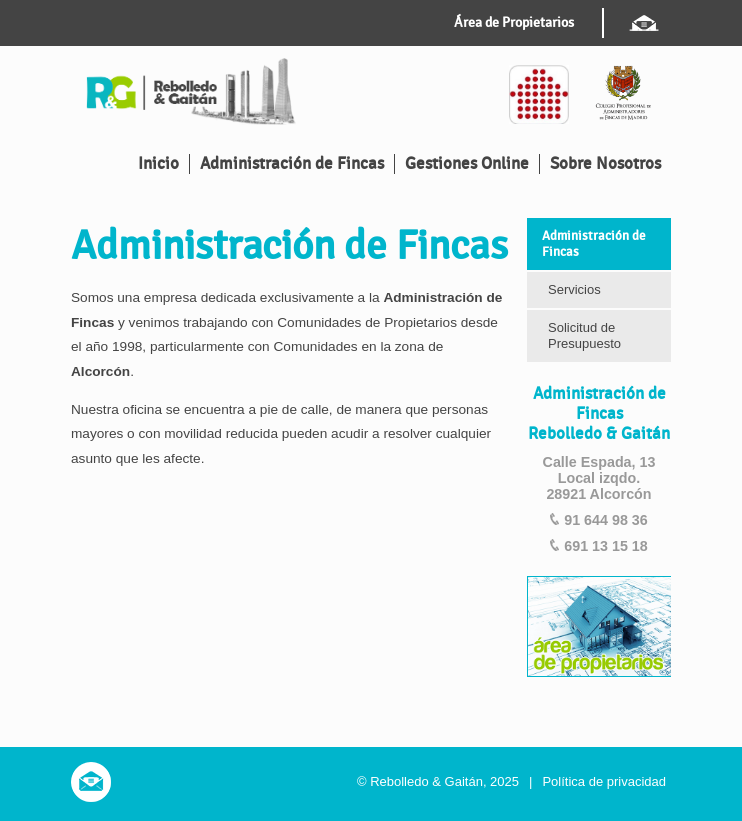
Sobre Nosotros (605, 164)
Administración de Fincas (292, 164)
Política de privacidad (604, 781)
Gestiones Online (467, 164)
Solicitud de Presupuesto (584, 335)
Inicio (158, 164)
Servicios (574, 289)
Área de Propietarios (514, 22)
